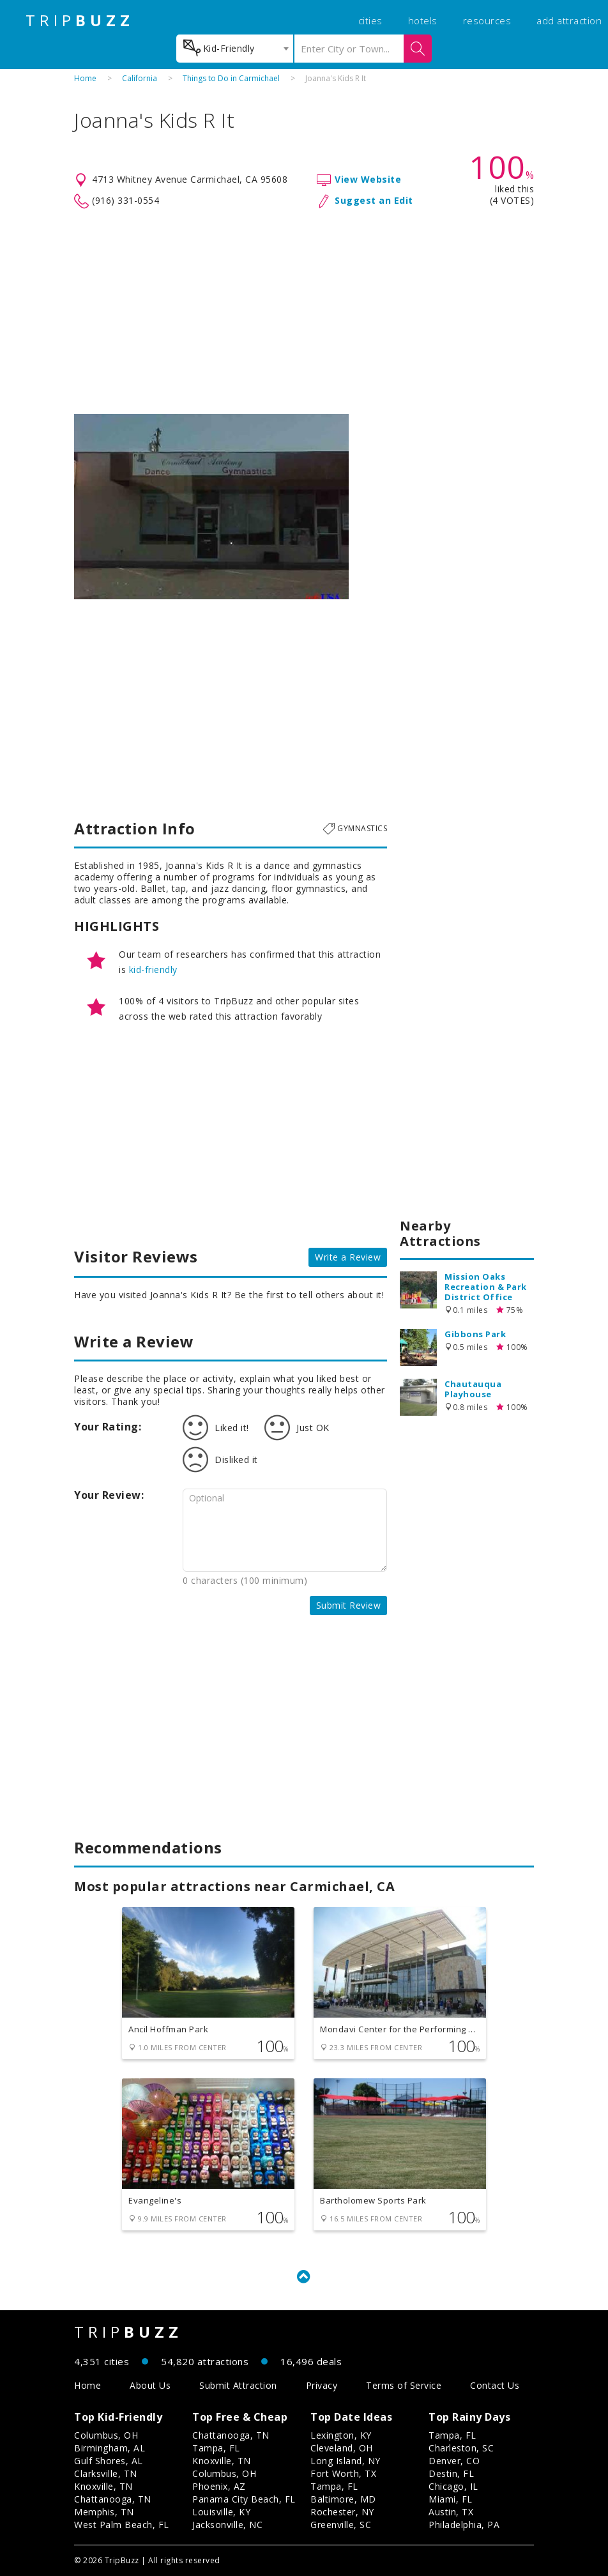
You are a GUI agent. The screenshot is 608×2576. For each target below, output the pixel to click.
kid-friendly (153, 969)
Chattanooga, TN (112, 2499)
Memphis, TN (104, 2512)
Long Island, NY (345, 2461)
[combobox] (234, 48)
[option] (211, 506)
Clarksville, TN (105, 2473)
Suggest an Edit (374, 200)
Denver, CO (454, 2461)
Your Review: (109, 1495)
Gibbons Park (475, 1334)
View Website (368, 179)
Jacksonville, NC (227, 2524)
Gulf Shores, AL (108, 2461)
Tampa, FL (216, 2448)
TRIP (80, 20)
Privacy (322, 2385)
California (139, 78)
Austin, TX (451, 2512)
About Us (150, 2385)
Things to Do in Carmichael (231, 78)
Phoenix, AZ (219, 2486)
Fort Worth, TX (343, 2473)
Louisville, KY (221, 2512)
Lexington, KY (341, 2435)
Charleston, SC (461, 2448)
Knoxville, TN (103, 2486)
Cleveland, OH (341, 2448)
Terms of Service (403, 2385)
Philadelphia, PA (464, 2524)
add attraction (569, 20)
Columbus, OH (106, 2435)
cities (370, 20)
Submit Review (348, 1605)
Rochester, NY (342, 2512)
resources (487, 20)
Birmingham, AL (109, 2448)
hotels (422, 20)
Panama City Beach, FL (244, 2499)
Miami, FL (451, 2499)
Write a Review (348, 1257)
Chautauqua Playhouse (473, 1389)
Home (85, 78)
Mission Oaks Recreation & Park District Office (486, 1287)
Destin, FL (451, 2473)
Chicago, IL (453, 2486)
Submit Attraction (238, 2385)
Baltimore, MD (343, 2499)
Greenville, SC (340, 2524)
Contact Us (494, 2385)
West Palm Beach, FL (121, 2524)
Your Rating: (107, 1426)
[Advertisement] (304, 311)
